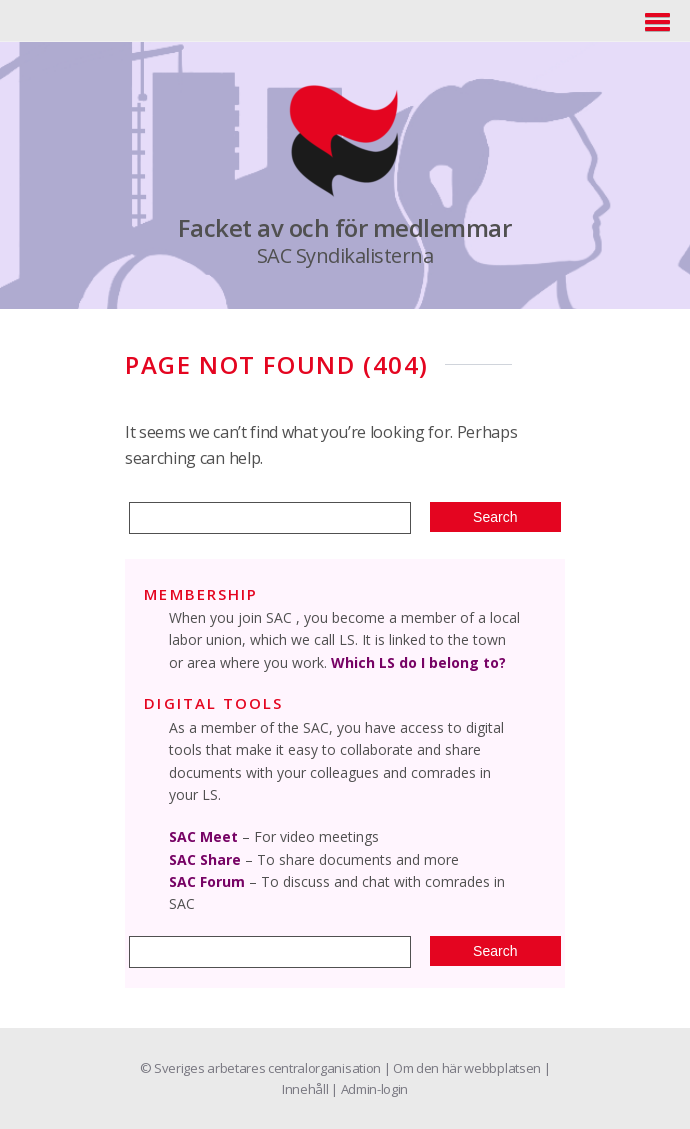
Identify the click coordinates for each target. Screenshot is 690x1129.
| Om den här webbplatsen (464, 1068)
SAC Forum (207, 881)
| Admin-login (369, 1089)
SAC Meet (203, 836)
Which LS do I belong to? (418, 662)
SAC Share (205, 859)
